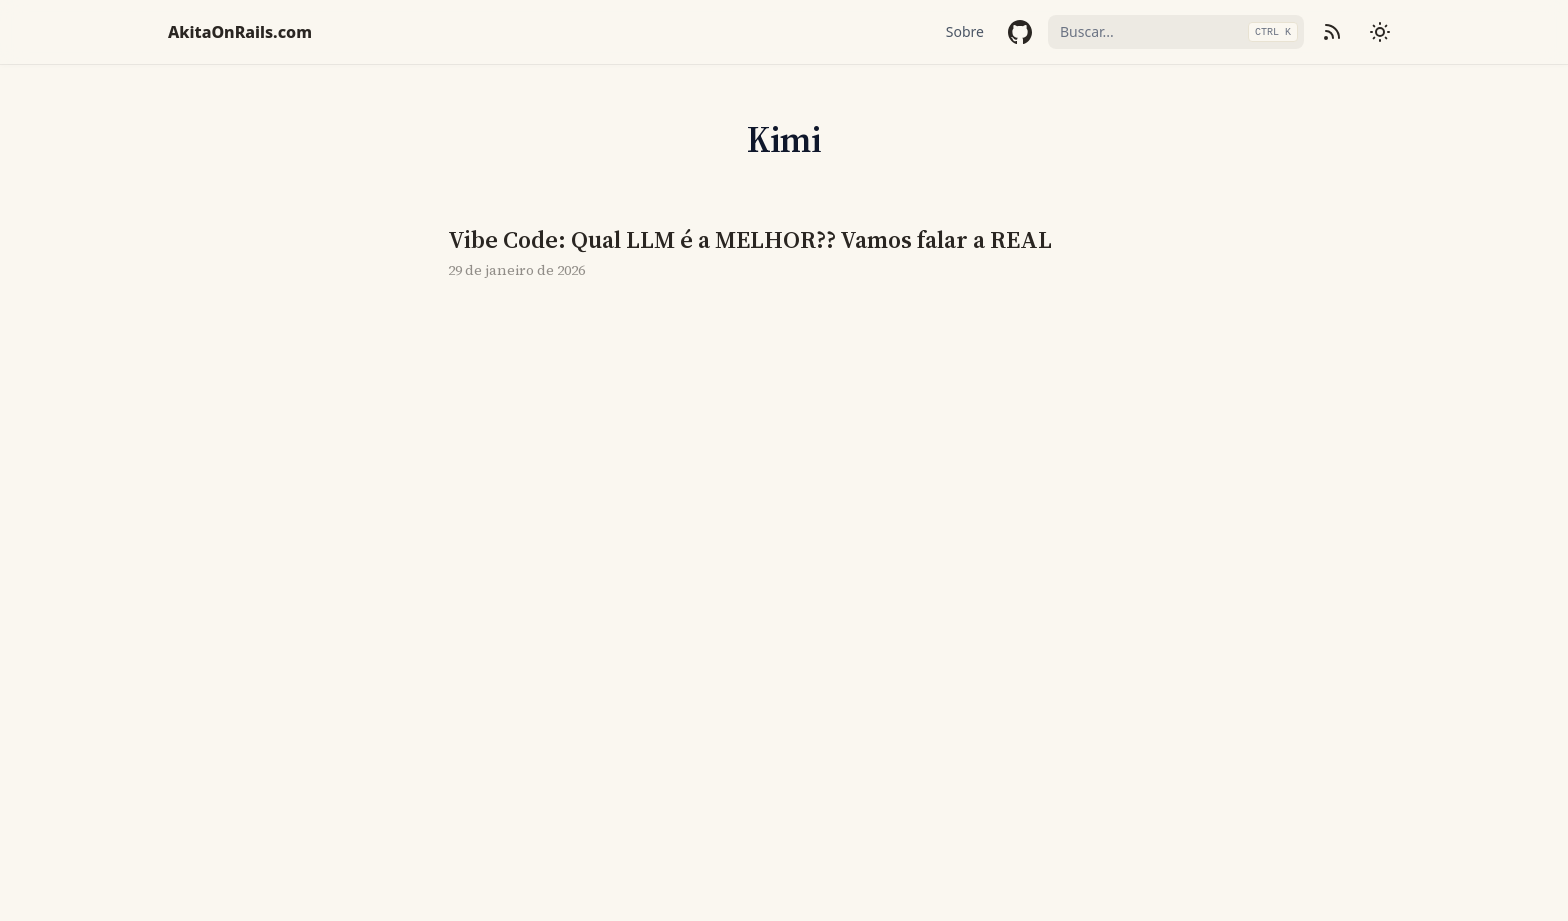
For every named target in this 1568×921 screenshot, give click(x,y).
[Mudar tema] (1380, 32)
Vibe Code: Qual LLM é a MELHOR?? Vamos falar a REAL (750, 240)
